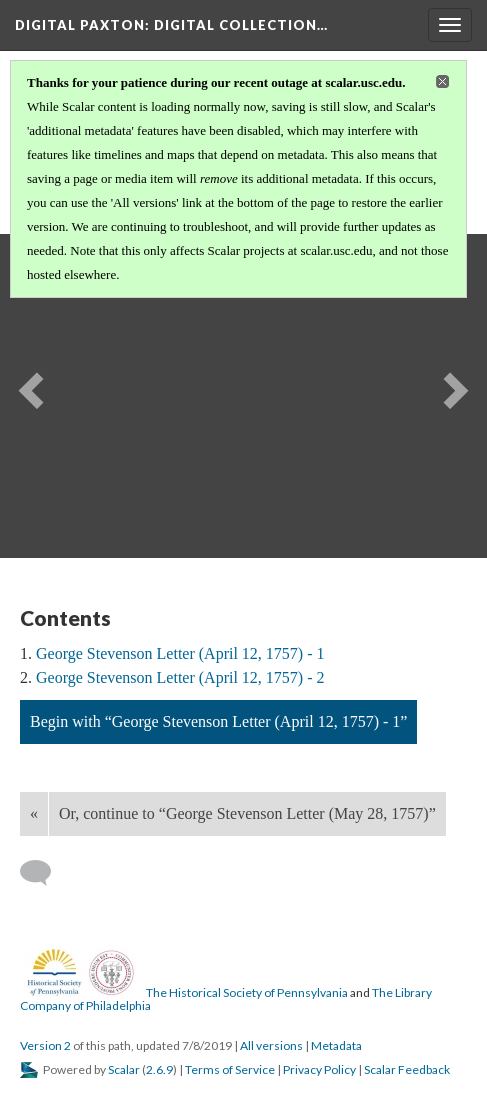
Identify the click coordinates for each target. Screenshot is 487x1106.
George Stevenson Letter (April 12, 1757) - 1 (180, 653)
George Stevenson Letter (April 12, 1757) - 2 (180, 677)
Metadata (336, 1045)
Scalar (124, 1069)
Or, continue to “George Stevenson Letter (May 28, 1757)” (247, 813)
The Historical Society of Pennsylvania (247, 992)
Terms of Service (230, 1069)
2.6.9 (159, 1069)
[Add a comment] (44, 873)
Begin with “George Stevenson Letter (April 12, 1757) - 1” (218, 721)
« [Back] (34, 813)
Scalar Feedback (407, 1069)
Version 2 (45, 1045)
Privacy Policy (319, 1069)
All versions (271, 1045)
